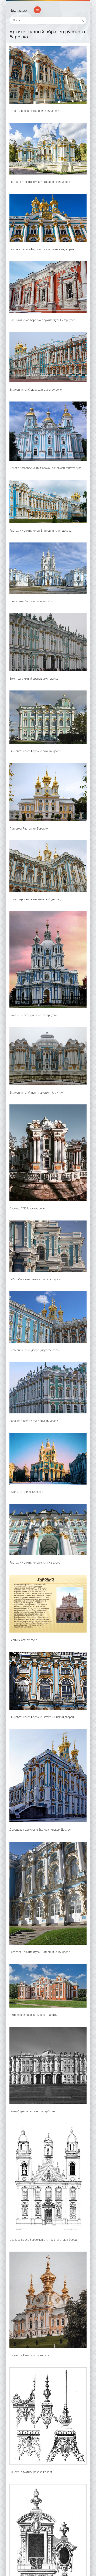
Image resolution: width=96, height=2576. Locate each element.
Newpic (18, 10)
